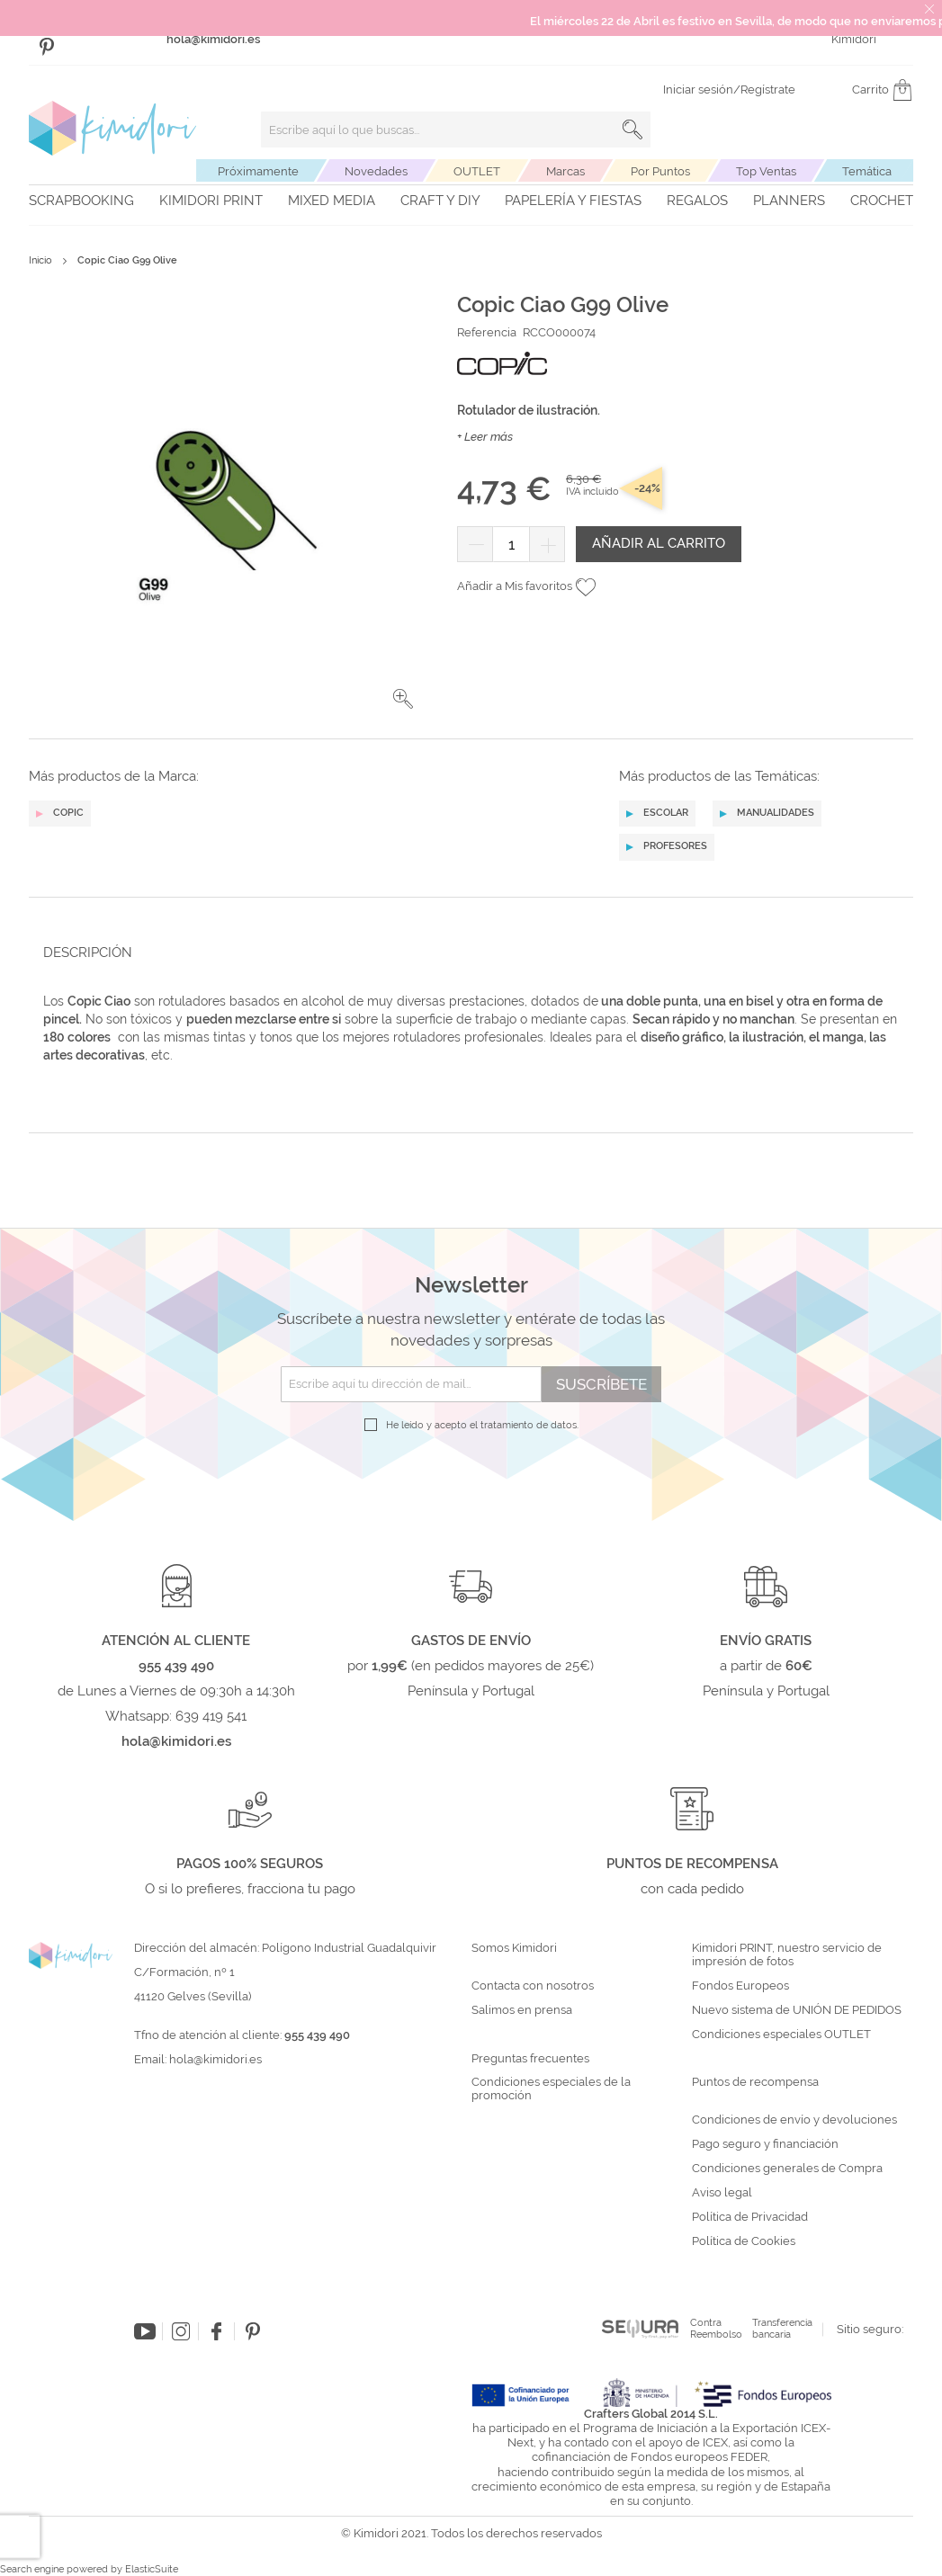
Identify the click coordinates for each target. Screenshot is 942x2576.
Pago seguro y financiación (765, 2144)
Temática (867, 171)
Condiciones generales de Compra (787, 2168)
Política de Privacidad (750, 2217)
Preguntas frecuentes (530, 2059)
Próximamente (258, 171)
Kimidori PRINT (211, 200)
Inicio (40, 260)
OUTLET (476, 171)
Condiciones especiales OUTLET (781, 2034)
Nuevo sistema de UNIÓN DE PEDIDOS (797, 2010)
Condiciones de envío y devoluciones (794, 2120)
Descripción (87, 952)
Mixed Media (331, 200)
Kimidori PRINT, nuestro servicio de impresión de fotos (787, 1955)
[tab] (465, 952)
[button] (403, 699)
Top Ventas (766, 171)
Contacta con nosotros (532, 1986)
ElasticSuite (151, 2569)
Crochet (881, 200)
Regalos (697, 200)
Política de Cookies (743, 2241)
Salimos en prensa (521, 2010)
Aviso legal (722, 2193)
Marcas (565, 171)
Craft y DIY (440, 200)
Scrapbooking (81, 200)
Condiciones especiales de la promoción (551, 2089)
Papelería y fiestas (573, 200)
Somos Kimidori (514, 1948)
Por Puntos (660, 171)
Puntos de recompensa (755, 2082)
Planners (789, 200)
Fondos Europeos (740, 1986)
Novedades (376, 171)
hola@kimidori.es (215, 2059)
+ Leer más (485, 436)
